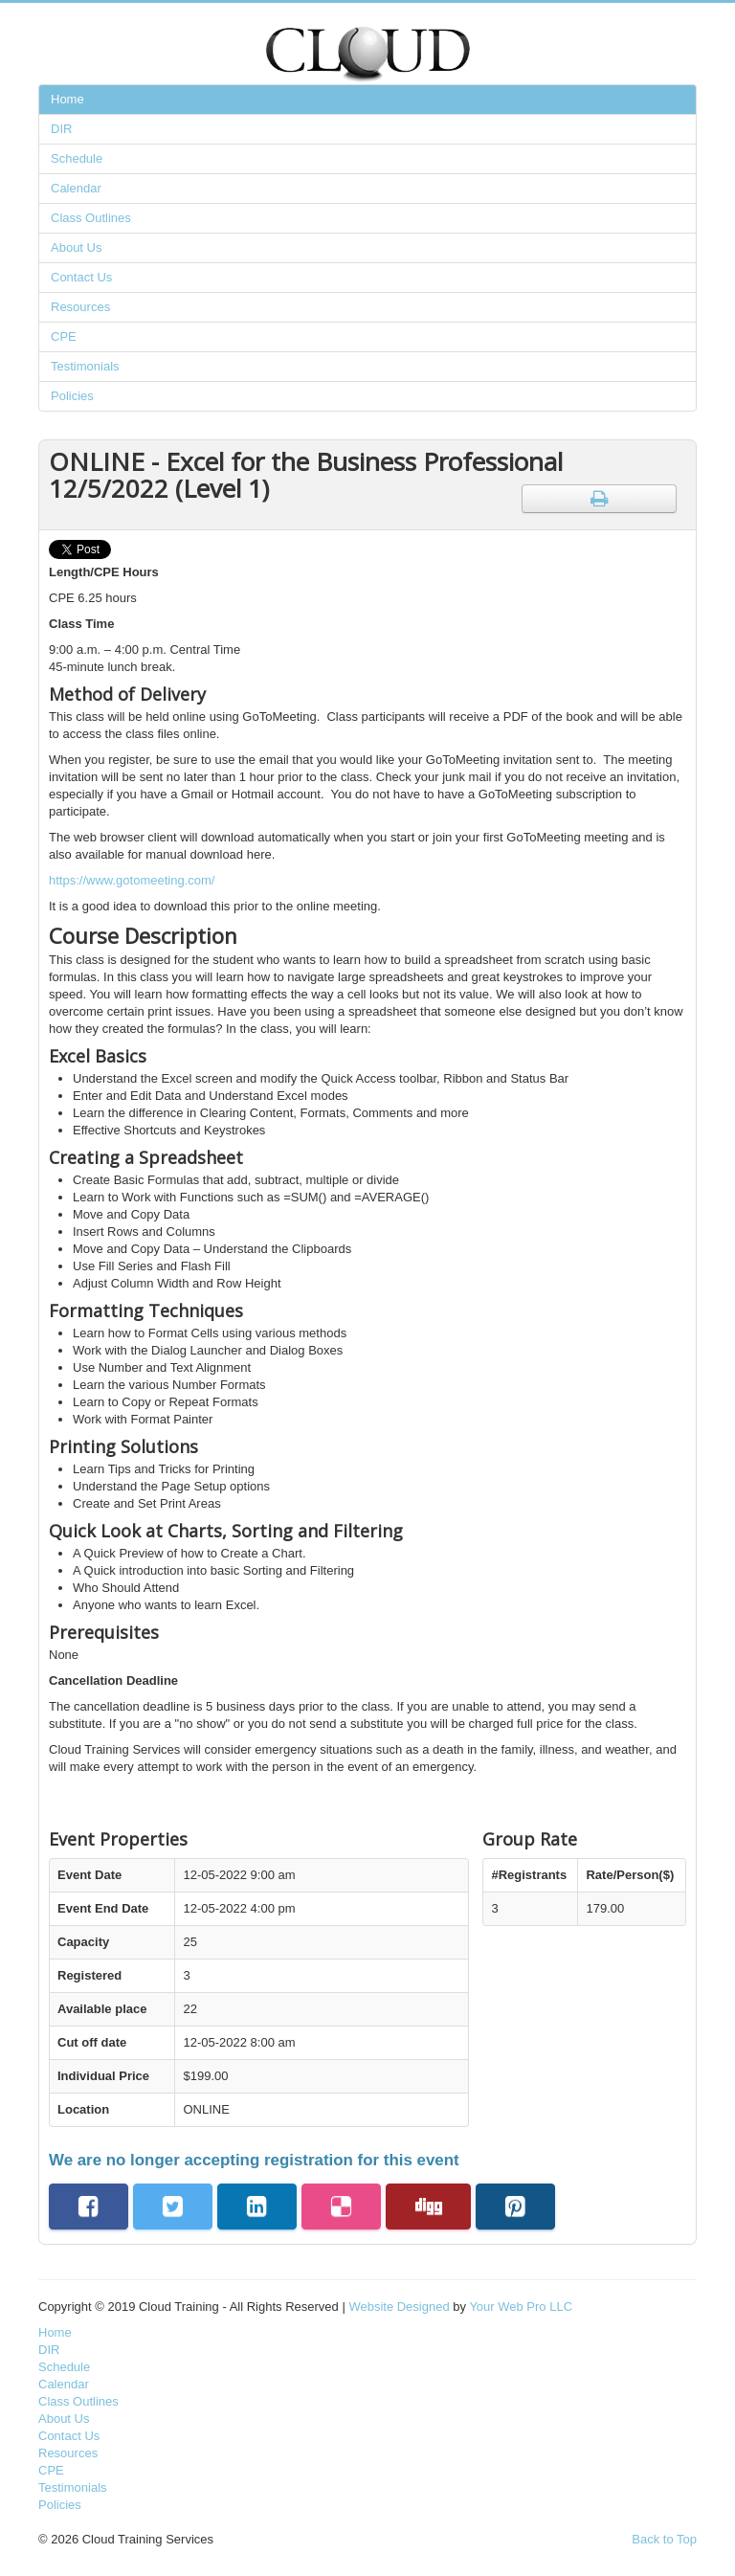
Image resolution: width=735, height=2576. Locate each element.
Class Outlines (91, 218)
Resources (80, 307)
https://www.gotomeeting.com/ (131, 880)
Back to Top (664, 2539)
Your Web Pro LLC (520, 2306)
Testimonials (85, 366)
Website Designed (398, 2306)
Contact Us (81, 277)
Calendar (76, 188)
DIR (61, 129)
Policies (72, 396)
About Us (76, 247)
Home (67, 99)
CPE (64, 336)
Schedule (76, 158)
